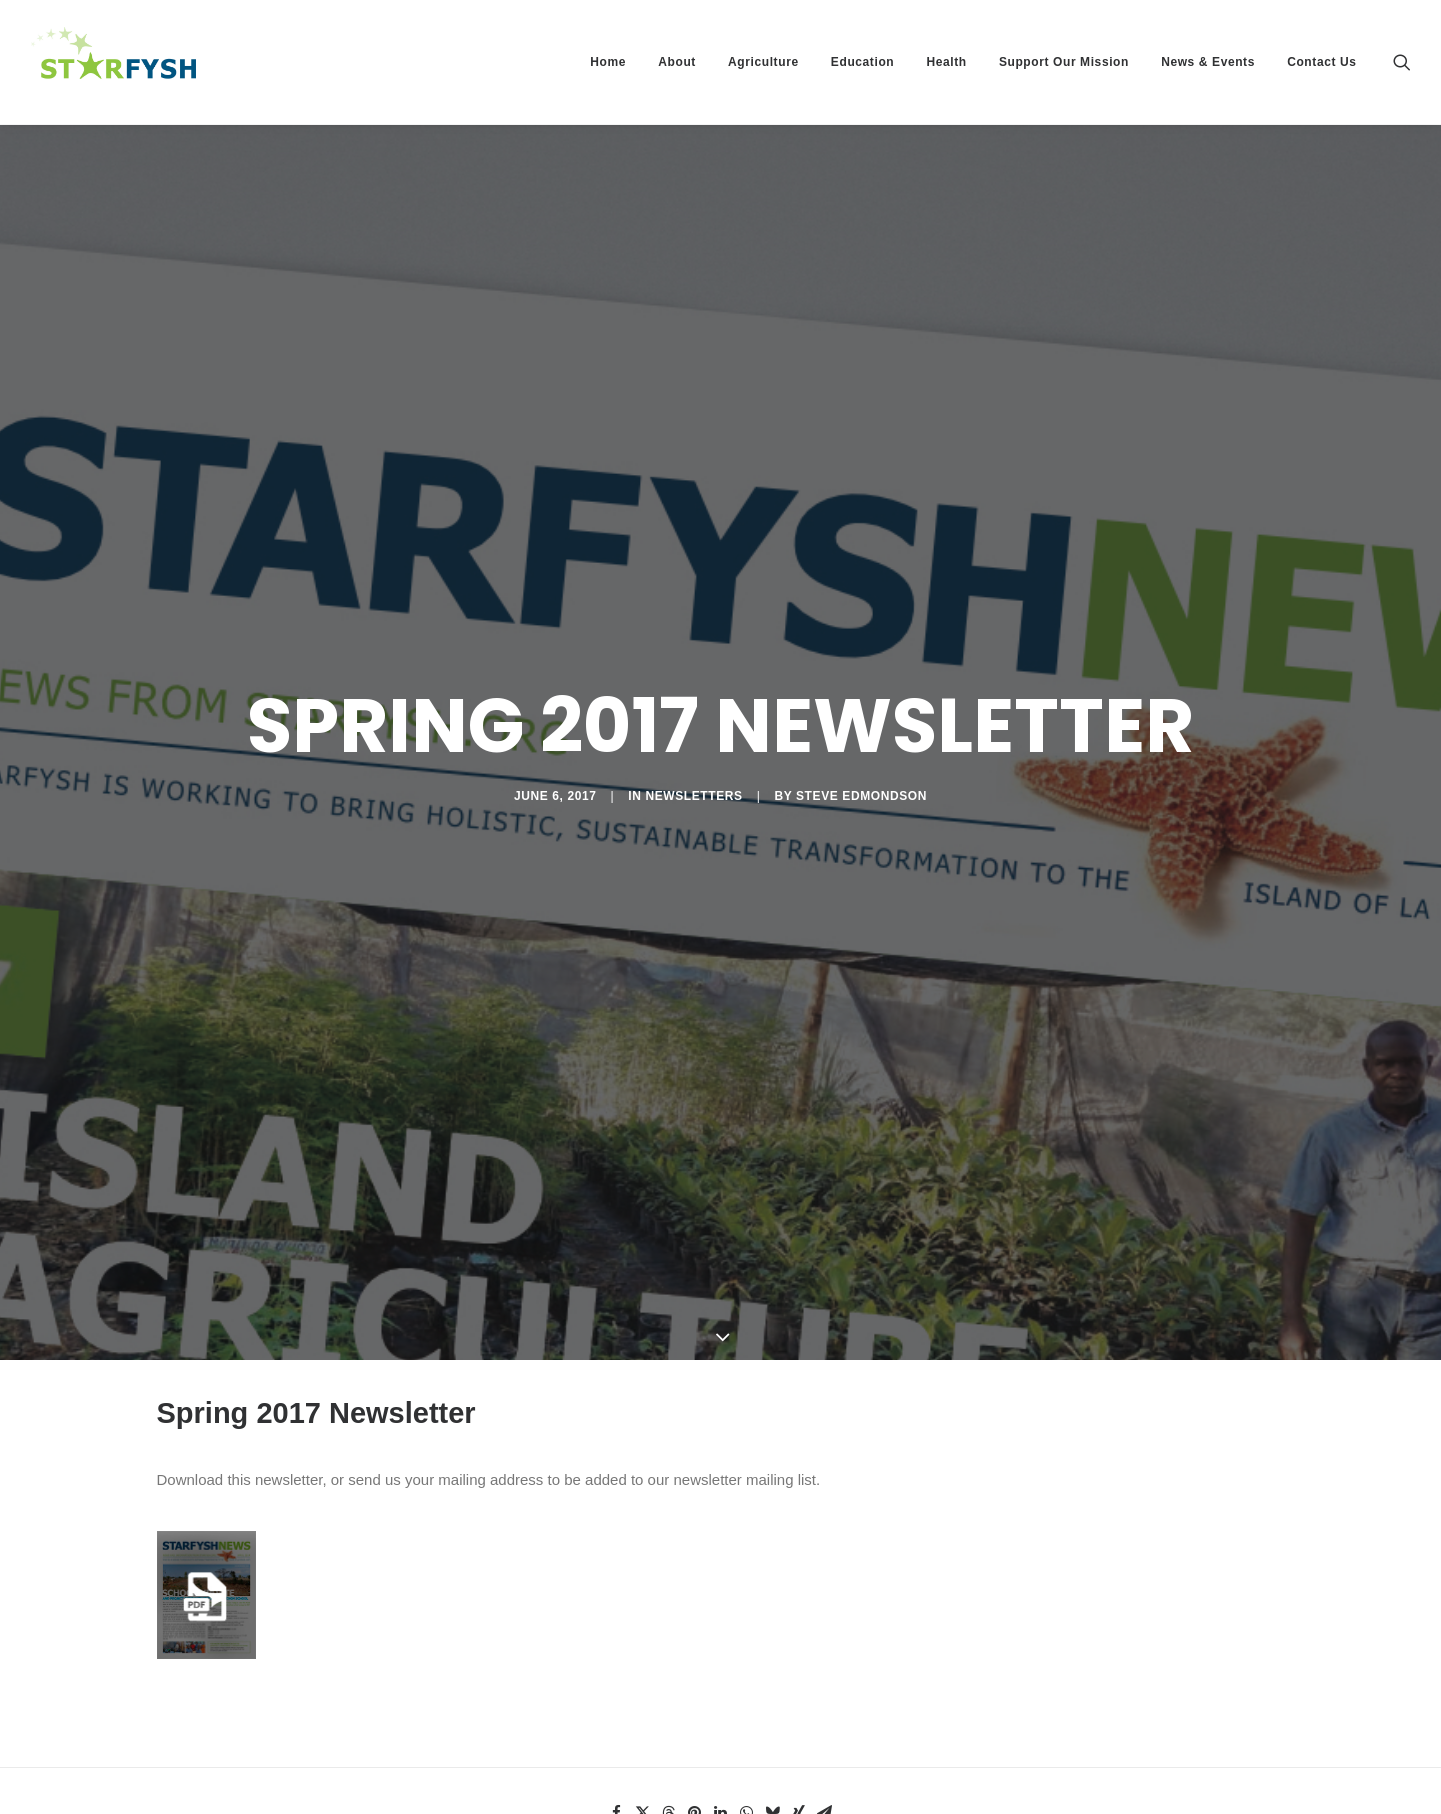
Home (608, 62)
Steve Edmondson (861, 729)
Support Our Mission (1064, 62)
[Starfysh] (114, 62)
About (677, 62)
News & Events (1208, 62)
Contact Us (1321, 62)
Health (946, 62)
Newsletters (693, 729)
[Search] (1402, 62)
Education (862, 62)
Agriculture (763, 62)
